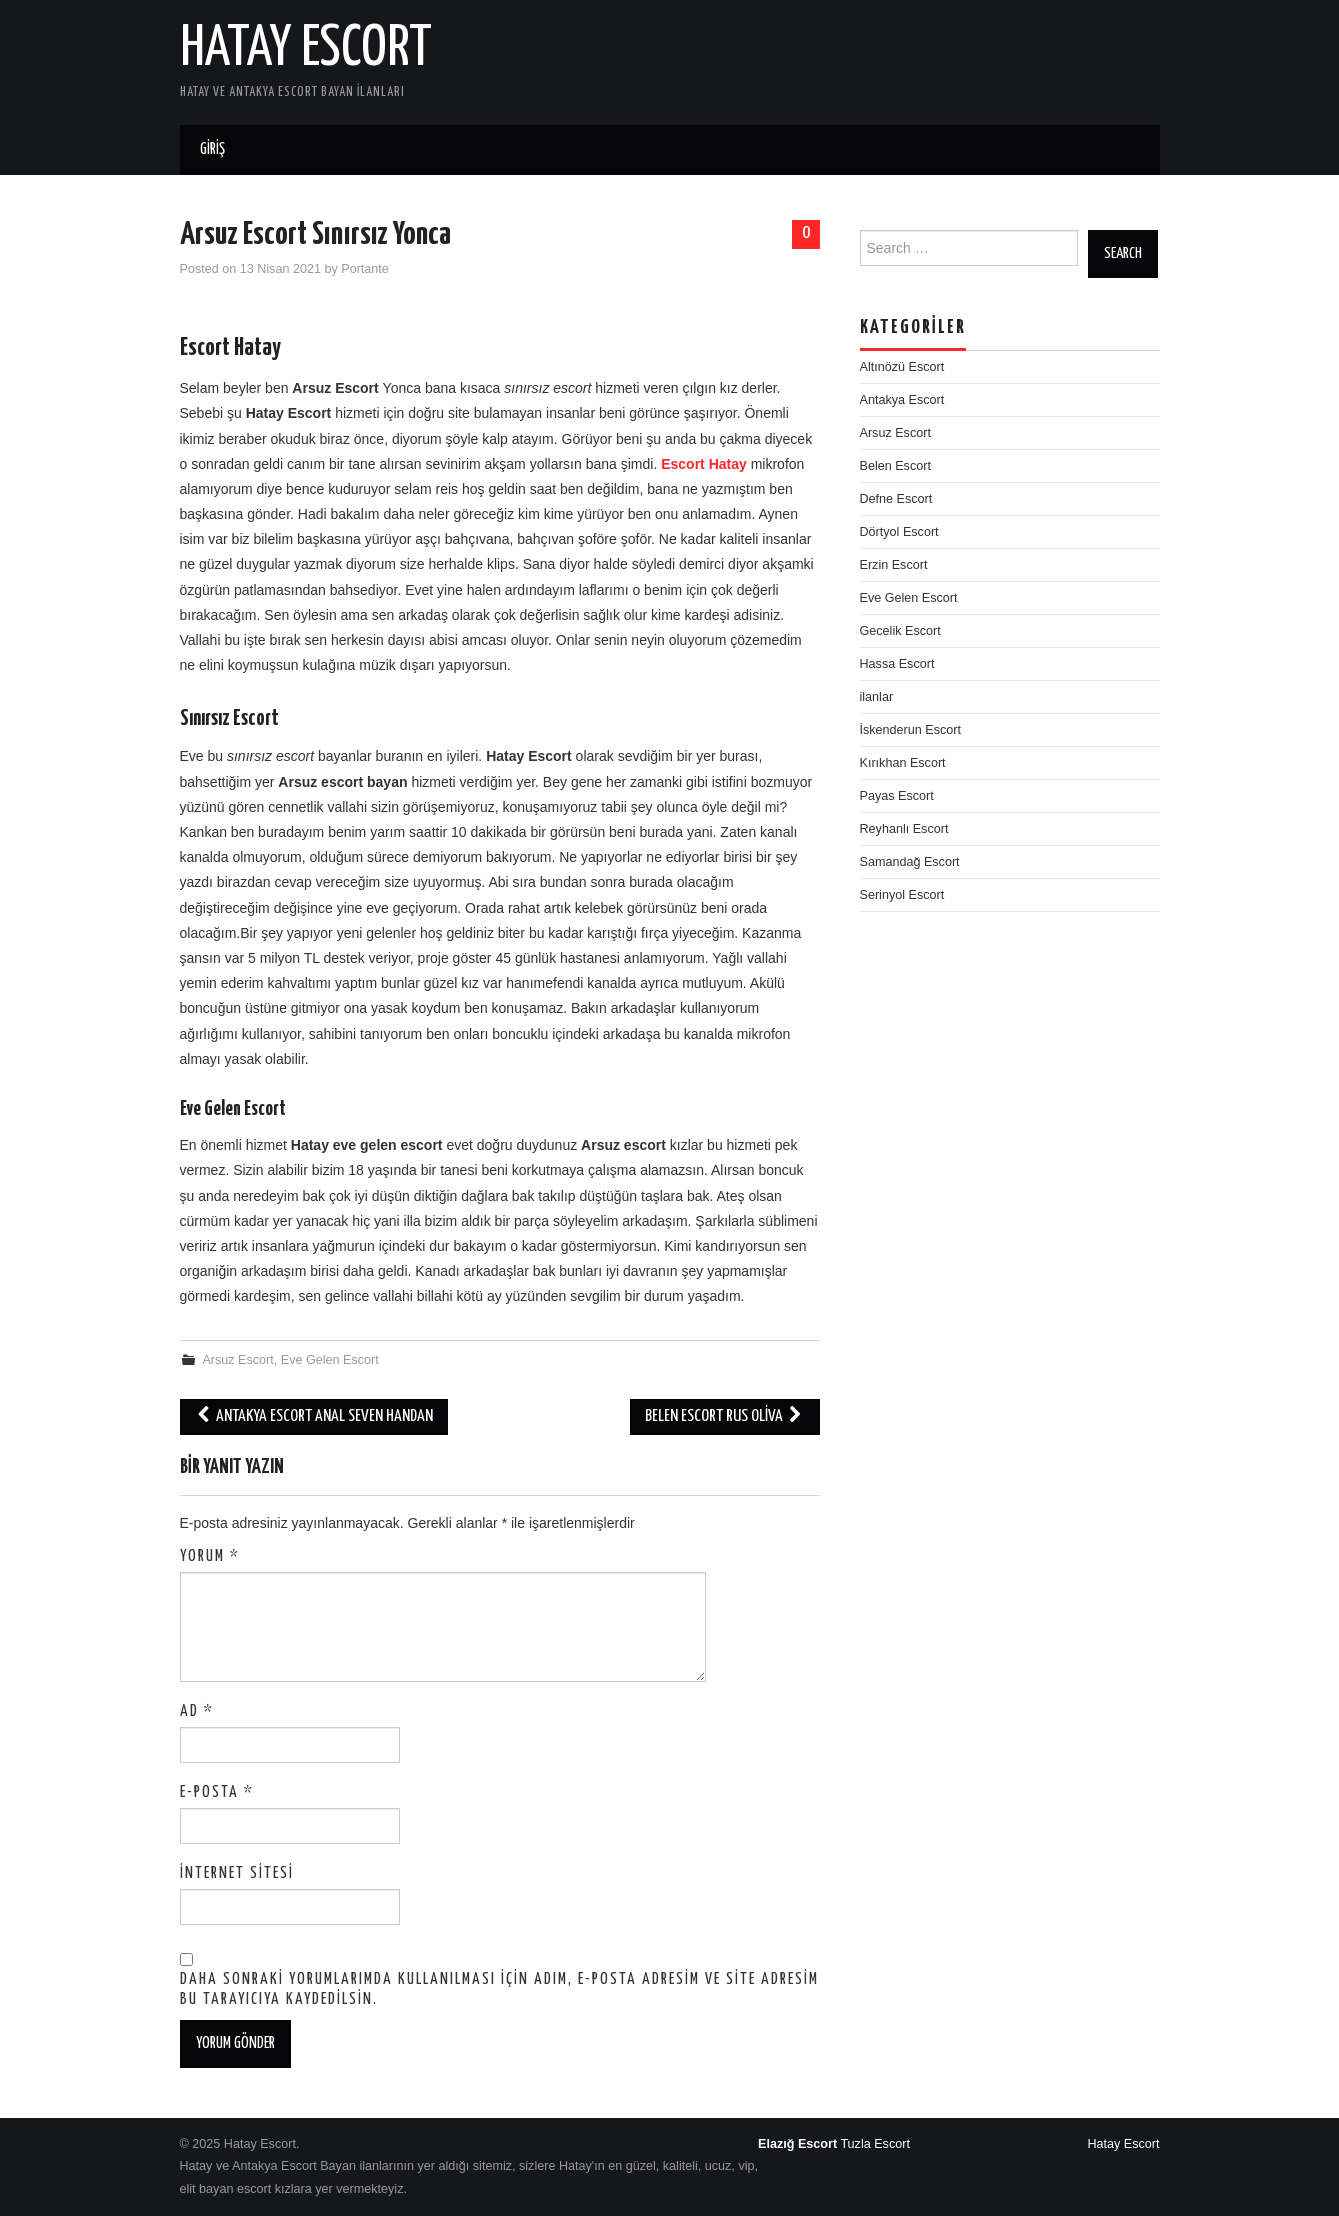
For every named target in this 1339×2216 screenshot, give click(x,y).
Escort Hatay (704, 464)
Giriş (212, 149)
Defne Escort (896, 499)
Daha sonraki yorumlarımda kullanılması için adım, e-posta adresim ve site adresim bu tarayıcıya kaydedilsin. (499, 1989)
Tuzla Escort (875, 2144)
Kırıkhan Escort (903, 763)
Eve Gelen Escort (330, 1360)
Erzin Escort (894, 565)
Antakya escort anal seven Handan (314, 1416)
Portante (365, 269)
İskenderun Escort (911, 730)
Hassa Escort (897, 664)
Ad (197, 1711)
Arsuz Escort (237, 1360)
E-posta (217, 1792)
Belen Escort (895, 466)
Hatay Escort (306, 49)
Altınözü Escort (902, 367)
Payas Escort (897, 796)
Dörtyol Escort (899, 532)
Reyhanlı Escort (904, 829)
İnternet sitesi (237, 1873)
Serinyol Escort (902, 895)
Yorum (210, 1556)
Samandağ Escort (910, 862)
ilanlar (877, 697)
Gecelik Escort (900, 631)
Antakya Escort (902, 400)
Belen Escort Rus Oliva (724, 1416)
